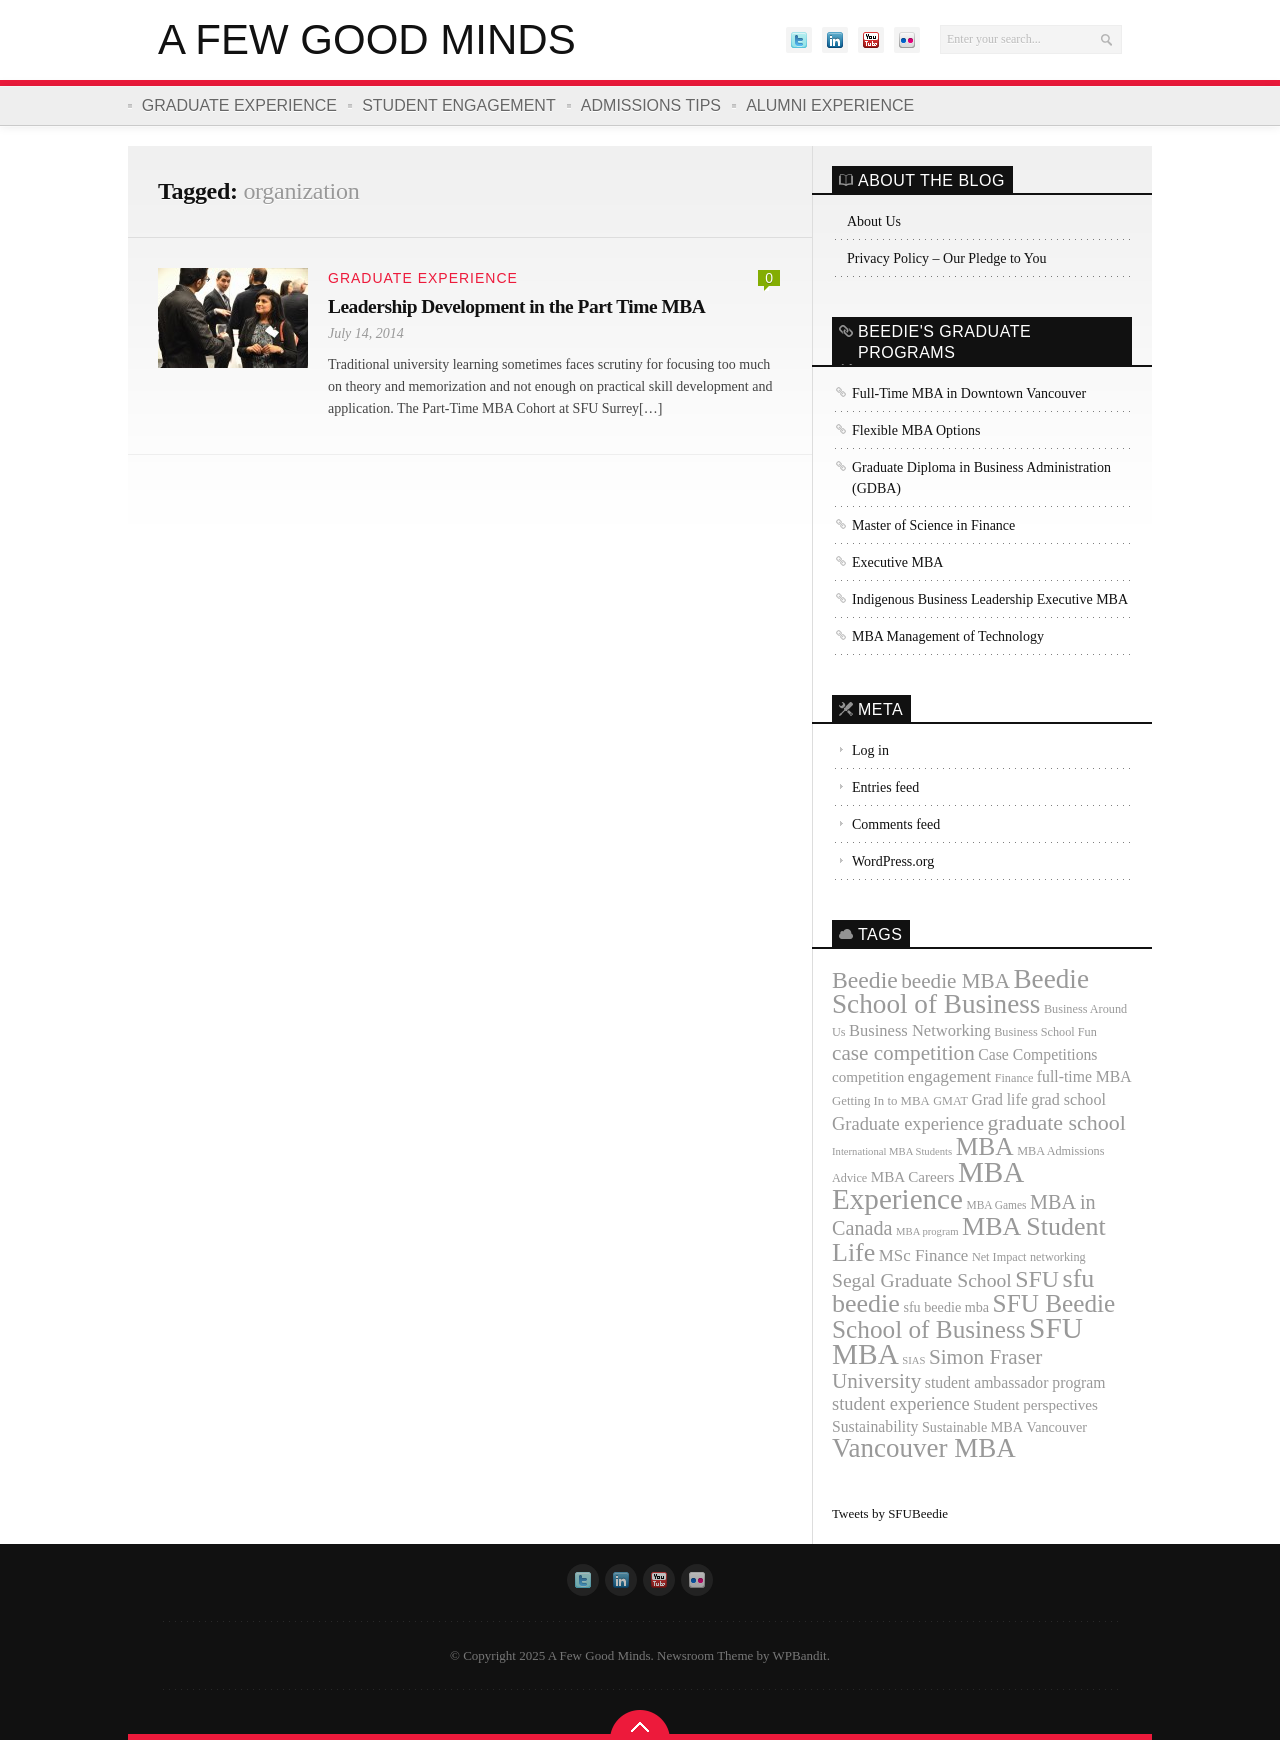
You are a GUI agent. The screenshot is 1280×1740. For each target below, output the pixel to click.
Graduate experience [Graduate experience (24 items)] (908, 1124)
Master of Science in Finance (933, 525)
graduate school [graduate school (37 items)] (1057, 1122)
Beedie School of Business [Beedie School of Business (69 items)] (960, 991)
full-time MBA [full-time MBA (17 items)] (1084, 1076)
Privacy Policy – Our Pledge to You (947, 258)
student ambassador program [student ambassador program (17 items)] (1015, 1382)
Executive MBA (897, 562)
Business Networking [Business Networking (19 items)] (920, 1030)
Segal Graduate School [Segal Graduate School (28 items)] (922, 1280)
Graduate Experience (239, 105)
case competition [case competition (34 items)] (903, 1053)
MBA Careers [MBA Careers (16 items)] (913, 1177)
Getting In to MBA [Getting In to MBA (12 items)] (881, 1101)
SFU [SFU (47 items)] (1037, 1279)
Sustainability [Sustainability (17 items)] (875, 1426)
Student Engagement (460, 105)
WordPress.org (893, 861)
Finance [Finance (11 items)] (1014, 1078)
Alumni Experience (833, 105)
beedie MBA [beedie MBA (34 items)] (955, 981)
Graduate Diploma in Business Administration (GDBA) (981, 478)
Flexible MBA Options (916, 430)
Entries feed (885, 787)
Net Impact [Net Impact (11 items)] (999, 1257)
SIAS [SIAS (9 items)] (913, 1360)
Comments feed (896, 824)
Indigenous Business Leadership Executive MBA (990, 599)
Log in (870, 750)
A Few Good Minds (367, 39)
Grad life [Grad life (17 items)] (999, 1099)
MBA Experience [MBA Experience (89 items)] (927, 1185)
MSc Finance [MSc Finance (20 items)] (924, 1255)
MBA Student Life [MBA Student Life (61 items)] (969, 1239)
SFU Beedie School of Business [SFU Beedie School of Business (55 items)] (973, 1316)
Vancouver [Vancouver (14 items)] (1057, 1427)
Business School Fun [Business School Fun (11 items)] (1045, 1032)
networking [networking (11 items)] (1058, 1257)
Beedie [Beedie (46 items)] (865, 980)
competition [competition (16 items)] (868, 1077)
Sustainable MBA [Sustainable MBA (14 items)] (972, 1427)
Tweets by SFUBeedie (890, 1513)
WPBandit (800, 1655)
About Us (874, 221)
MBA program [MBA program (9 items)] (927, 1231)
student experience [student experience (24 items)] (901, 1404)
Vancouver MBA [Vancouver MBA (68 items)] (924, 1448)
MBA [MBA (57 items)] (985, 1146)
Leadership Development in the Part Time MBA (522, 306)
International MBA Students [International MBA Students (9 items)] (892, 1151)
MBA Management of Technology (948, 636)
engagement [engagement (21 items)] (949, 1076)
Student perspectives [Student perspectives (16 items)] (1035, 1405)
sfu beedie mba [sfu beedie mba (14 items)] (946, 1307)
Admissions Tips (653, 105)
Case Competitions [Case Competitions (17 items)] (1037, 1054)
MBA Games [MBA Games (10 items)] (996, 1205)
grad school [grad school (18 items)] (1068, 1099)
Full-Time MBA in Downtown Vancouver (969, 393)
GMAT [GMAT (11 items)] (950, 1101)
